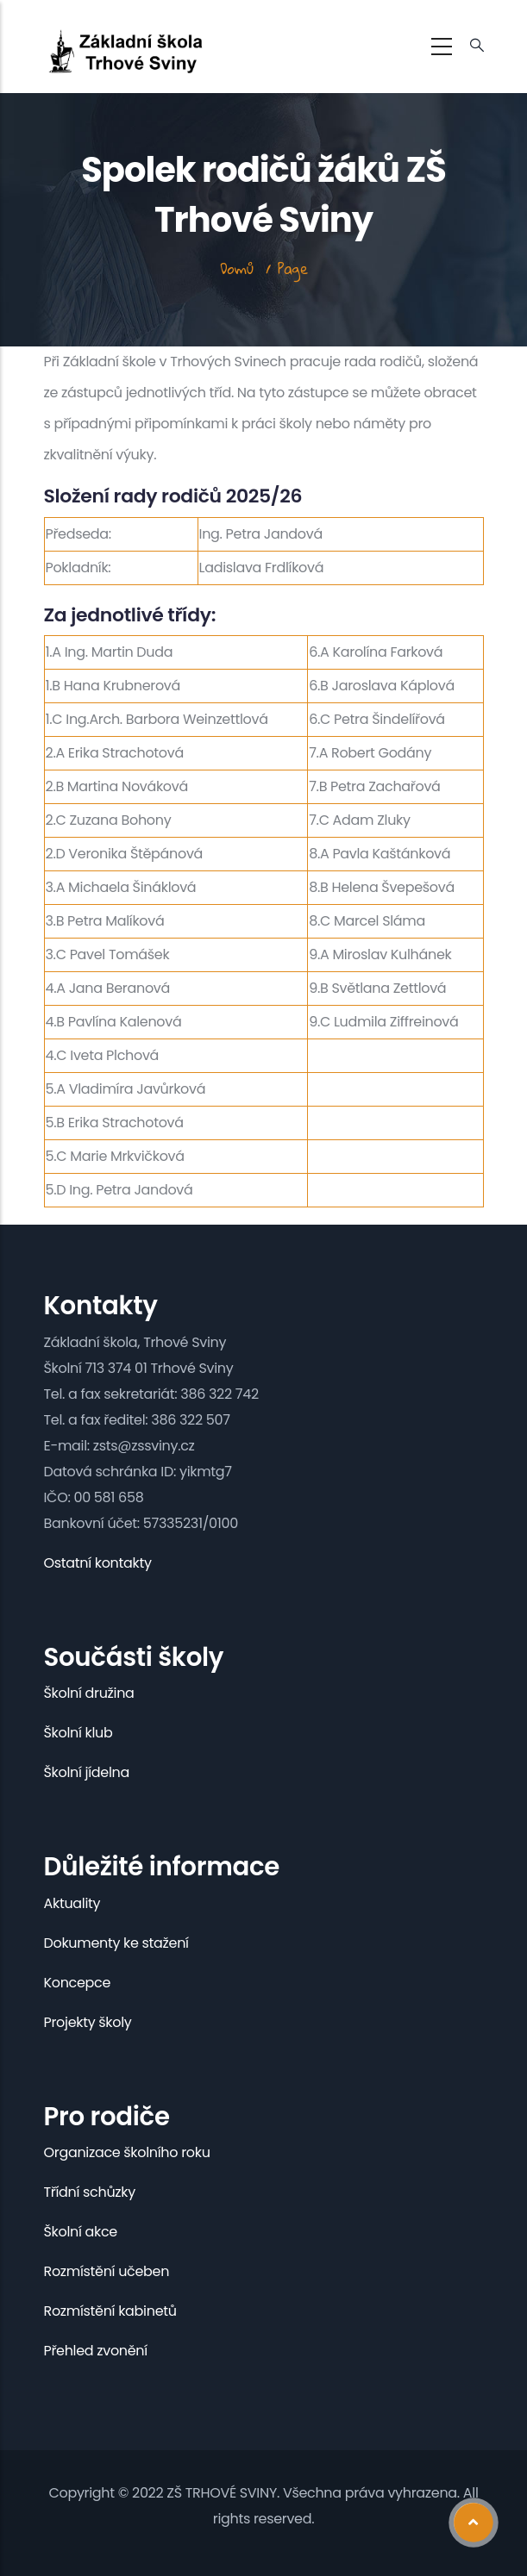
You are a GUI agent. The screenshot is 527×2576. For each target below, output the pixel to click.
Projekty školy (88, 2022)
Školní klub (78, 1733)
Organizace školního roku (127, 2152)
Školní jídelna (86, 1772)
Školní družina (89, 1693)
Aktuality (72, 1903)
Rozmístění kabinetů (110, 2311)
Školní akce (80, 2232)
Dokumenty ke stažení (116, 1943)
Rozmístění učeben (107, 2271)
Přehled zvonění (95, 2351)
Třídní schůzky (89, 2192)
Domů (237, 268)
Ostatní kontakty (98, 1563)
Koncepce (77, 1983)
